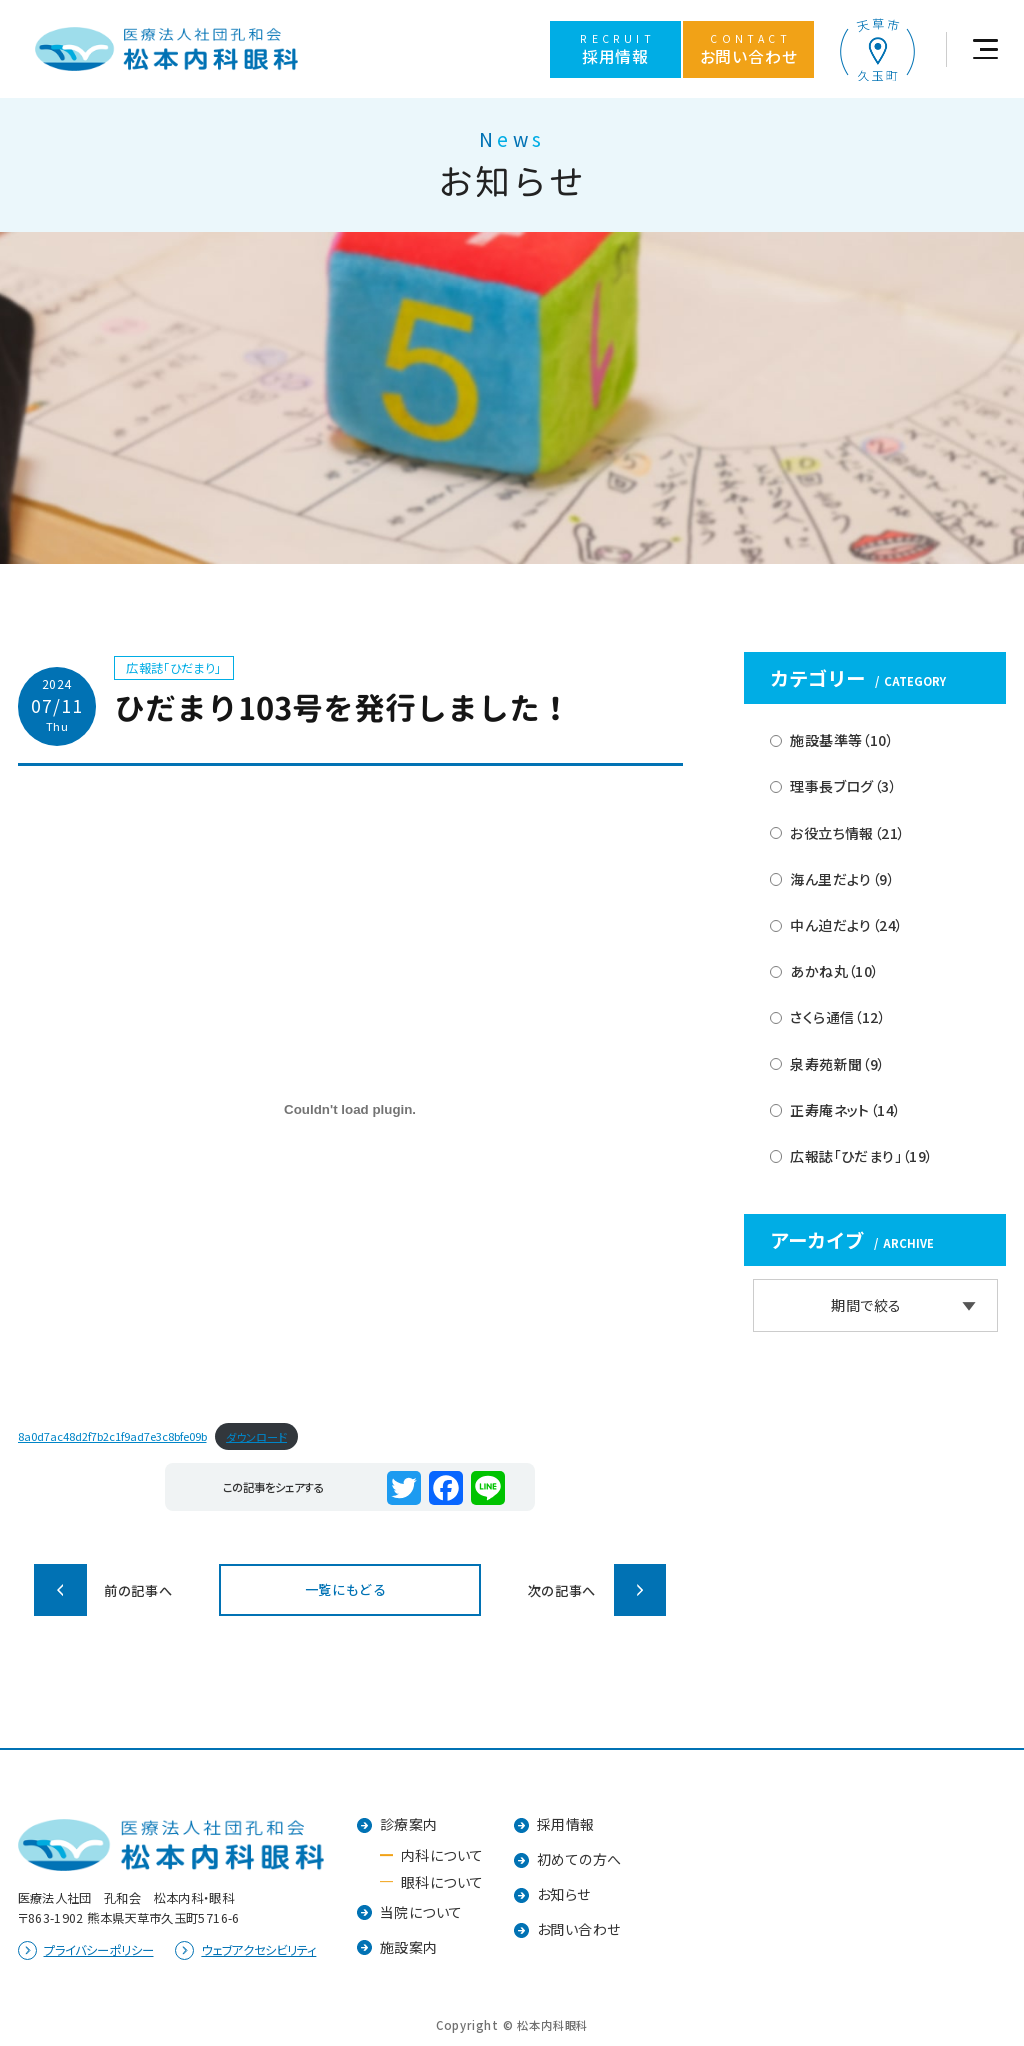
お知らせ (564, 1894)
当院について (421, 1912)
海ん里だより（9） (842, 879)
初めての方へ (579, 1859)
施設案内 (409, 1947)
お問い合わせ (579, 1929)
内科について (442, 1855)
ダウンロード (256, 1436)
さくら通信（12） (838, 1017)
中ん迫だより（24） (846, 925)
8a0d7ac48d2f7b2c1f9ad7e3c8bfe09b (112, 1436)
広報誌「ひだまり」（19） (861, 1156)
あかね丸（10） (834, 971)
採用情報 (566, 1824)
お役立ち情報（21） (847, 833)
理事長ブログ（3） (843, 786)
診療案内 (409, 1824)
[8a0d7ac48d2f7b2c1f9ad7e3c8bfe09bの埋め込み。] (350, 1110)
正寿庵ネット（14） (845, 1110)
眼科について (442, 1882)
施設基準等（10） (842, 740)
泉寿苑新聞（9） (837, 1064)
